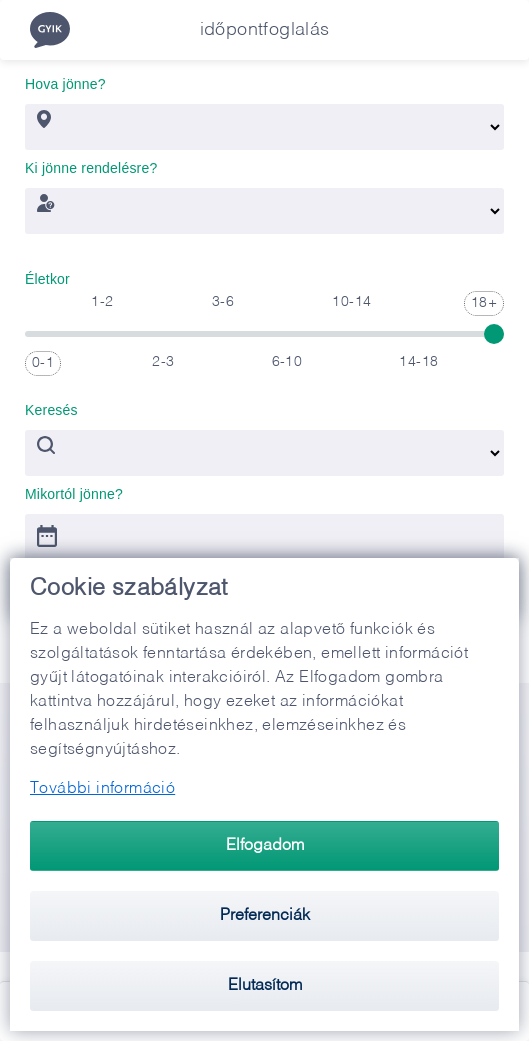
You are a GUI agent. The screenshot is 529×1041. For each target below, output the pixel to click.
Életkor (47, 274)
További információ (102, 789)
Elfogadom (265, 846)
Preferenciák (265, 916)
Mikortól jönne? (74, 489)
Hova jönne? (65, 79)
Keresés (51, 405)
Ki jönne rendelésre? (91, 163)
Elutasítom (265, 986)
